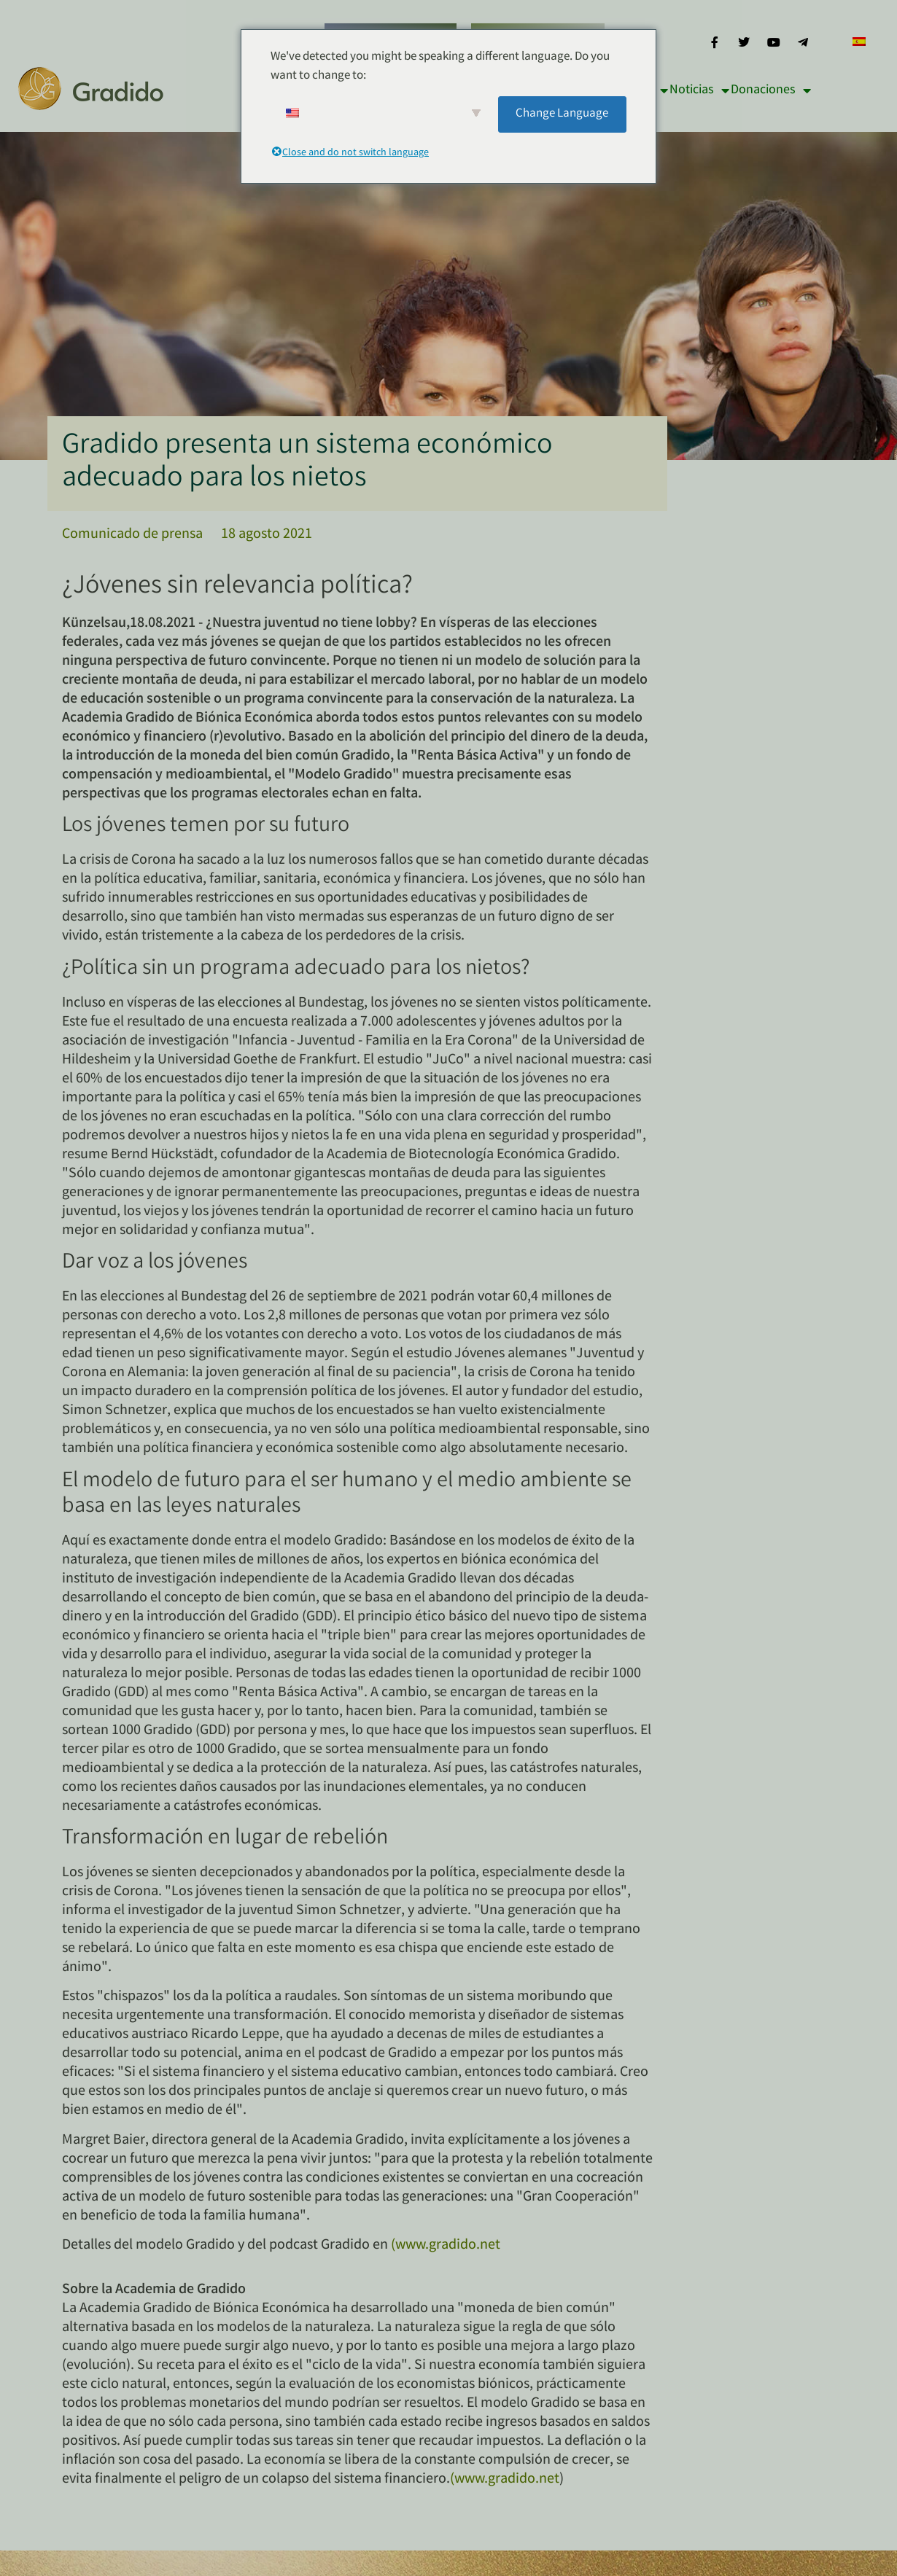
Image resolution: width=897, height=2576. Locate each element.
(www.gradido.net (445, 2245)
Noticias (699, 90)
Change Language (562, 114)
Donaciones (771, 90)
